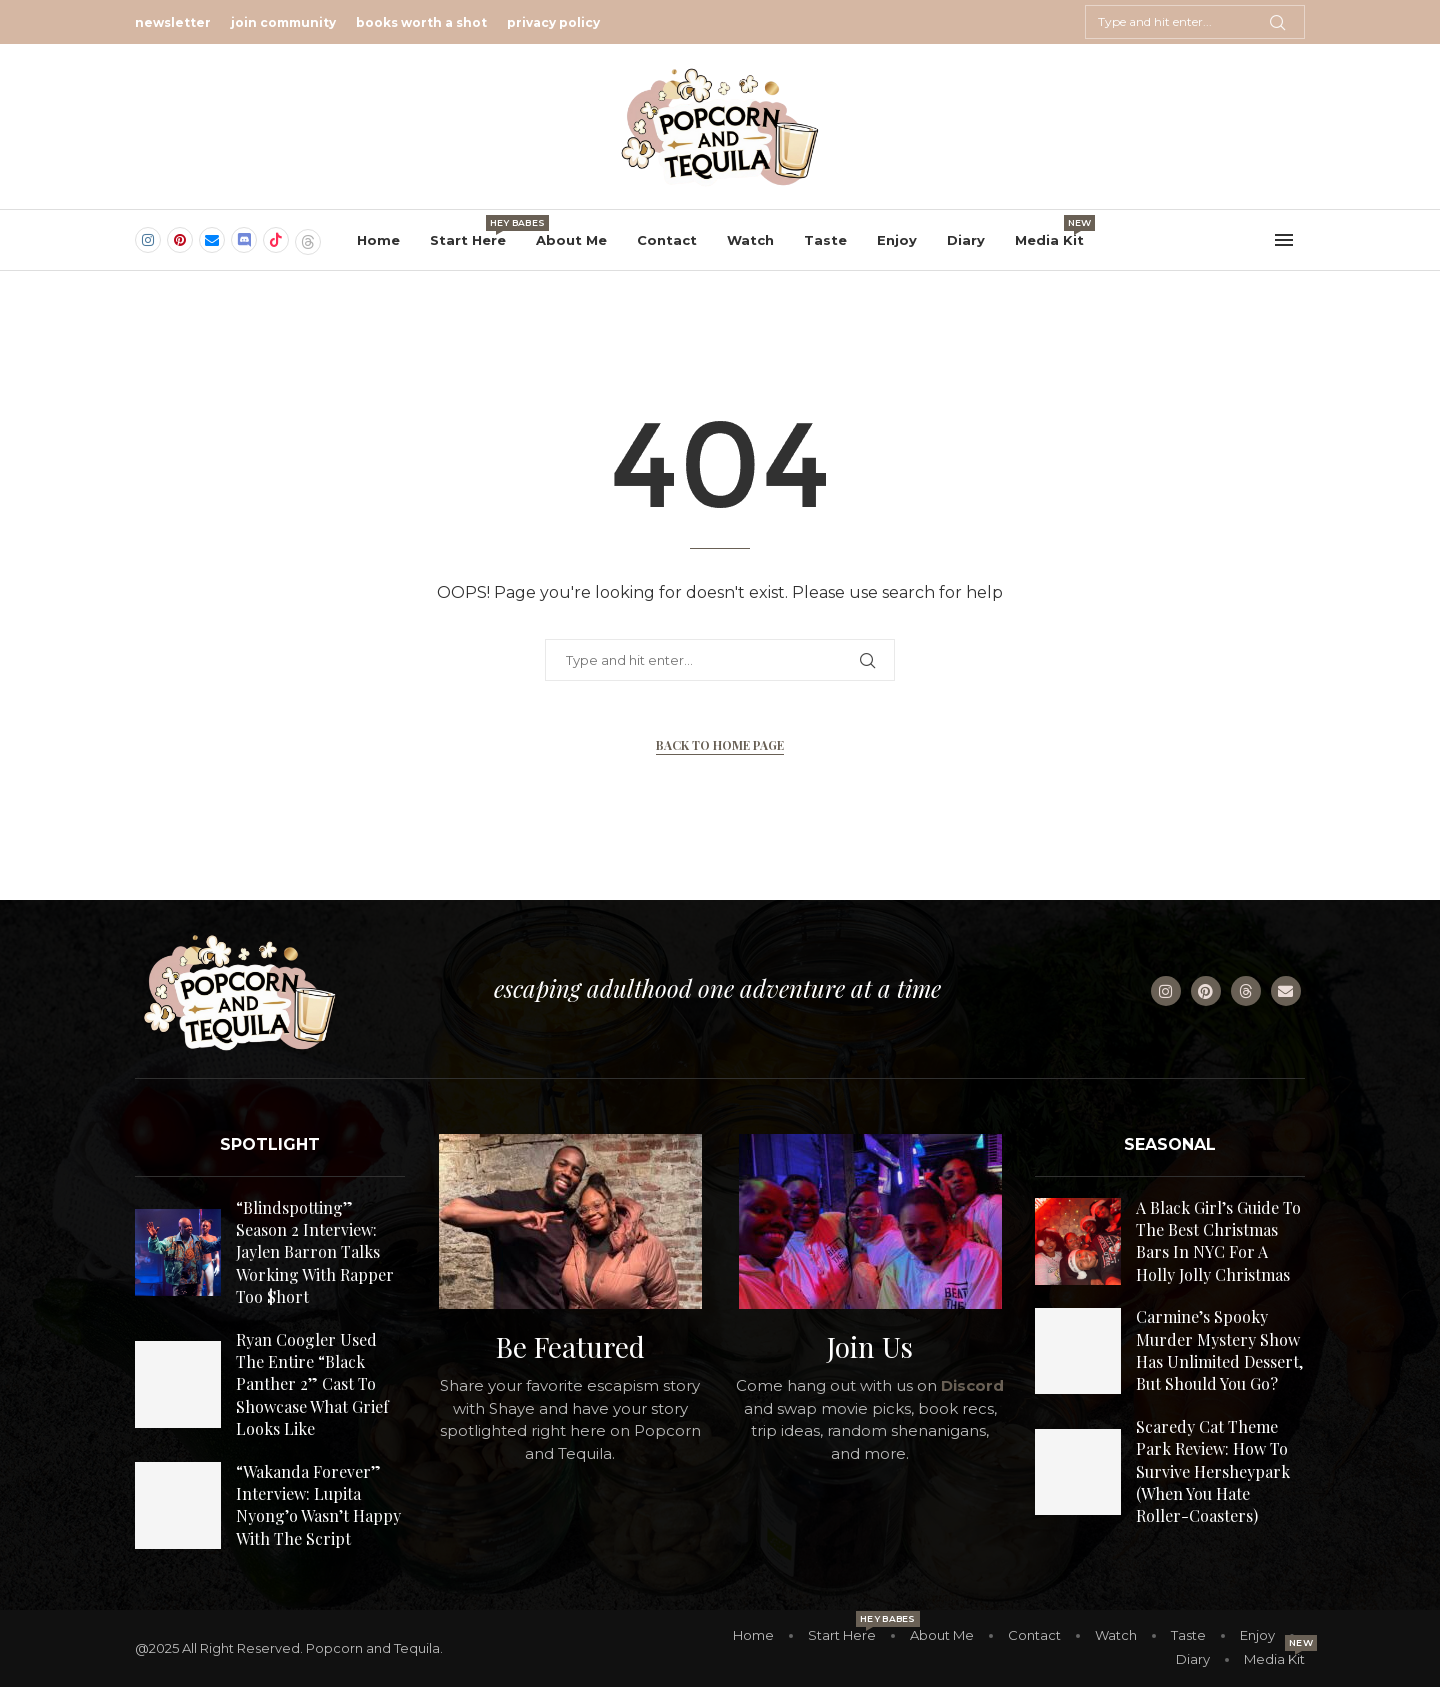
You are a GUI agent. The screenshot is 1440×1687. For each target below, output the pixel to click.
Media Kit (1049, 231)
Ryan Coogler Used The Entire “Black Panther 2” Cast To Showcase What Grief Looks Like (312, 1384)
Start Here (468, 231)
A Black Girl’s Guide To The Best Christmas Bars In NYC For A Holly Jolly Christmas (1218, 1241)
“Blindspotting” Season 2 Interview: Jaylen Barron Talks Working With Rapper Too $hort (315, 1252)
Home (378, 240)
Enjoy (897, 240)
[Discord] (244, 240)
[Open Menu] (1284, 240)
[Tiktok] (276, 240)
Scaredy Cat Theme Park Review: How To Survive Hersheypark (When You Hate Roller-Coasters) (1213, 1471)
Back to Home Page (720, 745)
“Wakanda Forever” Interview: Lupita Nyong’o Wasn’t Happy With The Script (318, 1505)
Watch (750, 240)
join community (283, 22)
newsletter (173, 22)
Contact (667, 240)
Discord (972, 1385)
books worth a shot (421, 22)
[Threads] (308, 240)
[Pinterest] (180, 240)
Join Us (870, 1346)
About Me (571, 240)
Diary (966, 240)
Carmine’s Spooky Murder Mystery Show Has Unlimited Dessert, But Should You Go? (1219, 1350)
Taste (825, 240)
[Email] (212, 240)
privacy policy (553, 22)
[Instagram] (148, 240)
